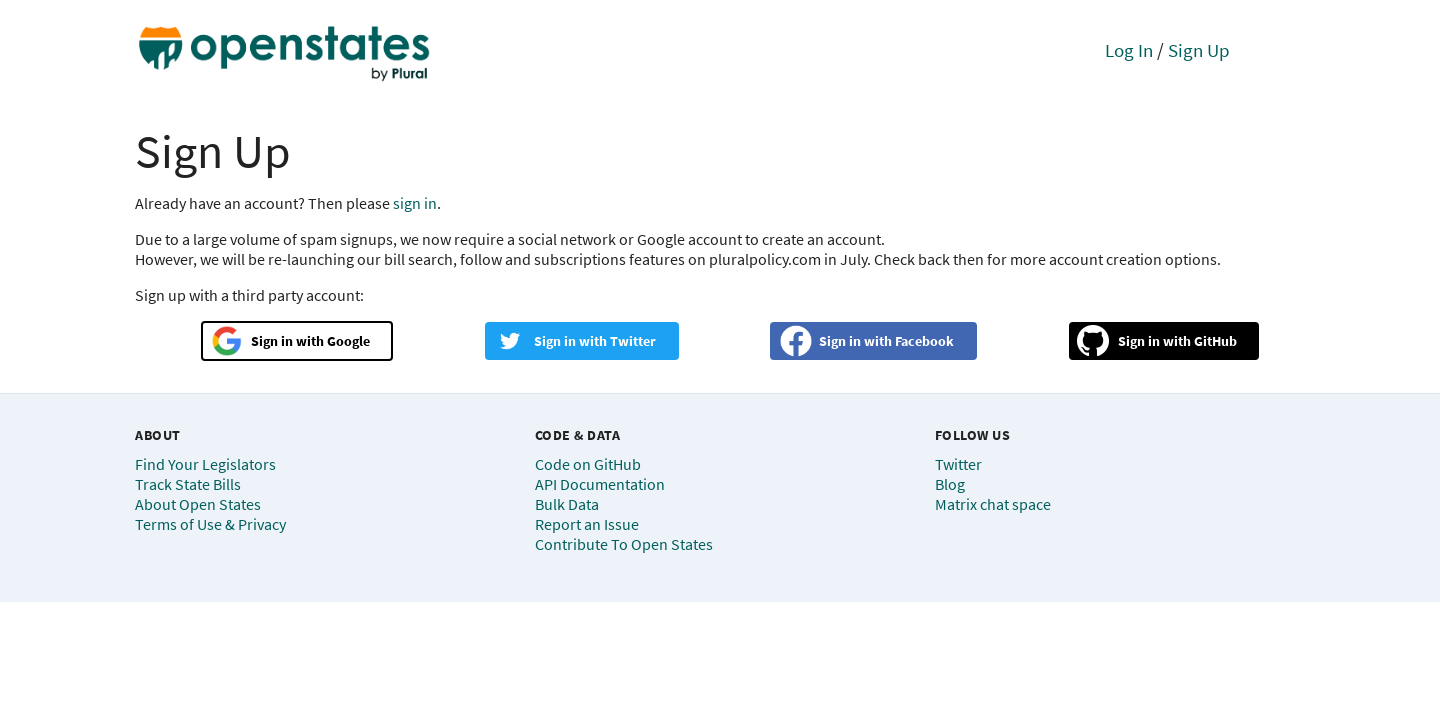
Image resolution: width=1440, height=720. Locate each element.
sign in (415, 203)
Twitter (633, 341)
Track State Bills (188, 484)
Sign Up (1199, 50)
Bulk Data (567, 504)
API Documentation (600, 484)
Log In (1129, 50)
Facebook (924, 341)
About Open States (198, 504)
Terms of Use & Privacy (210, 524)
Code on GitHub (588, 464)
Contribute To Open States (624, 544)
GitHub (1215, 341)
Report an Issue (587, 524)
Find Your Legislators (205, 464)
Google (348, 341)
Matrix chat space (993, 504)
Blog (950, 484)
